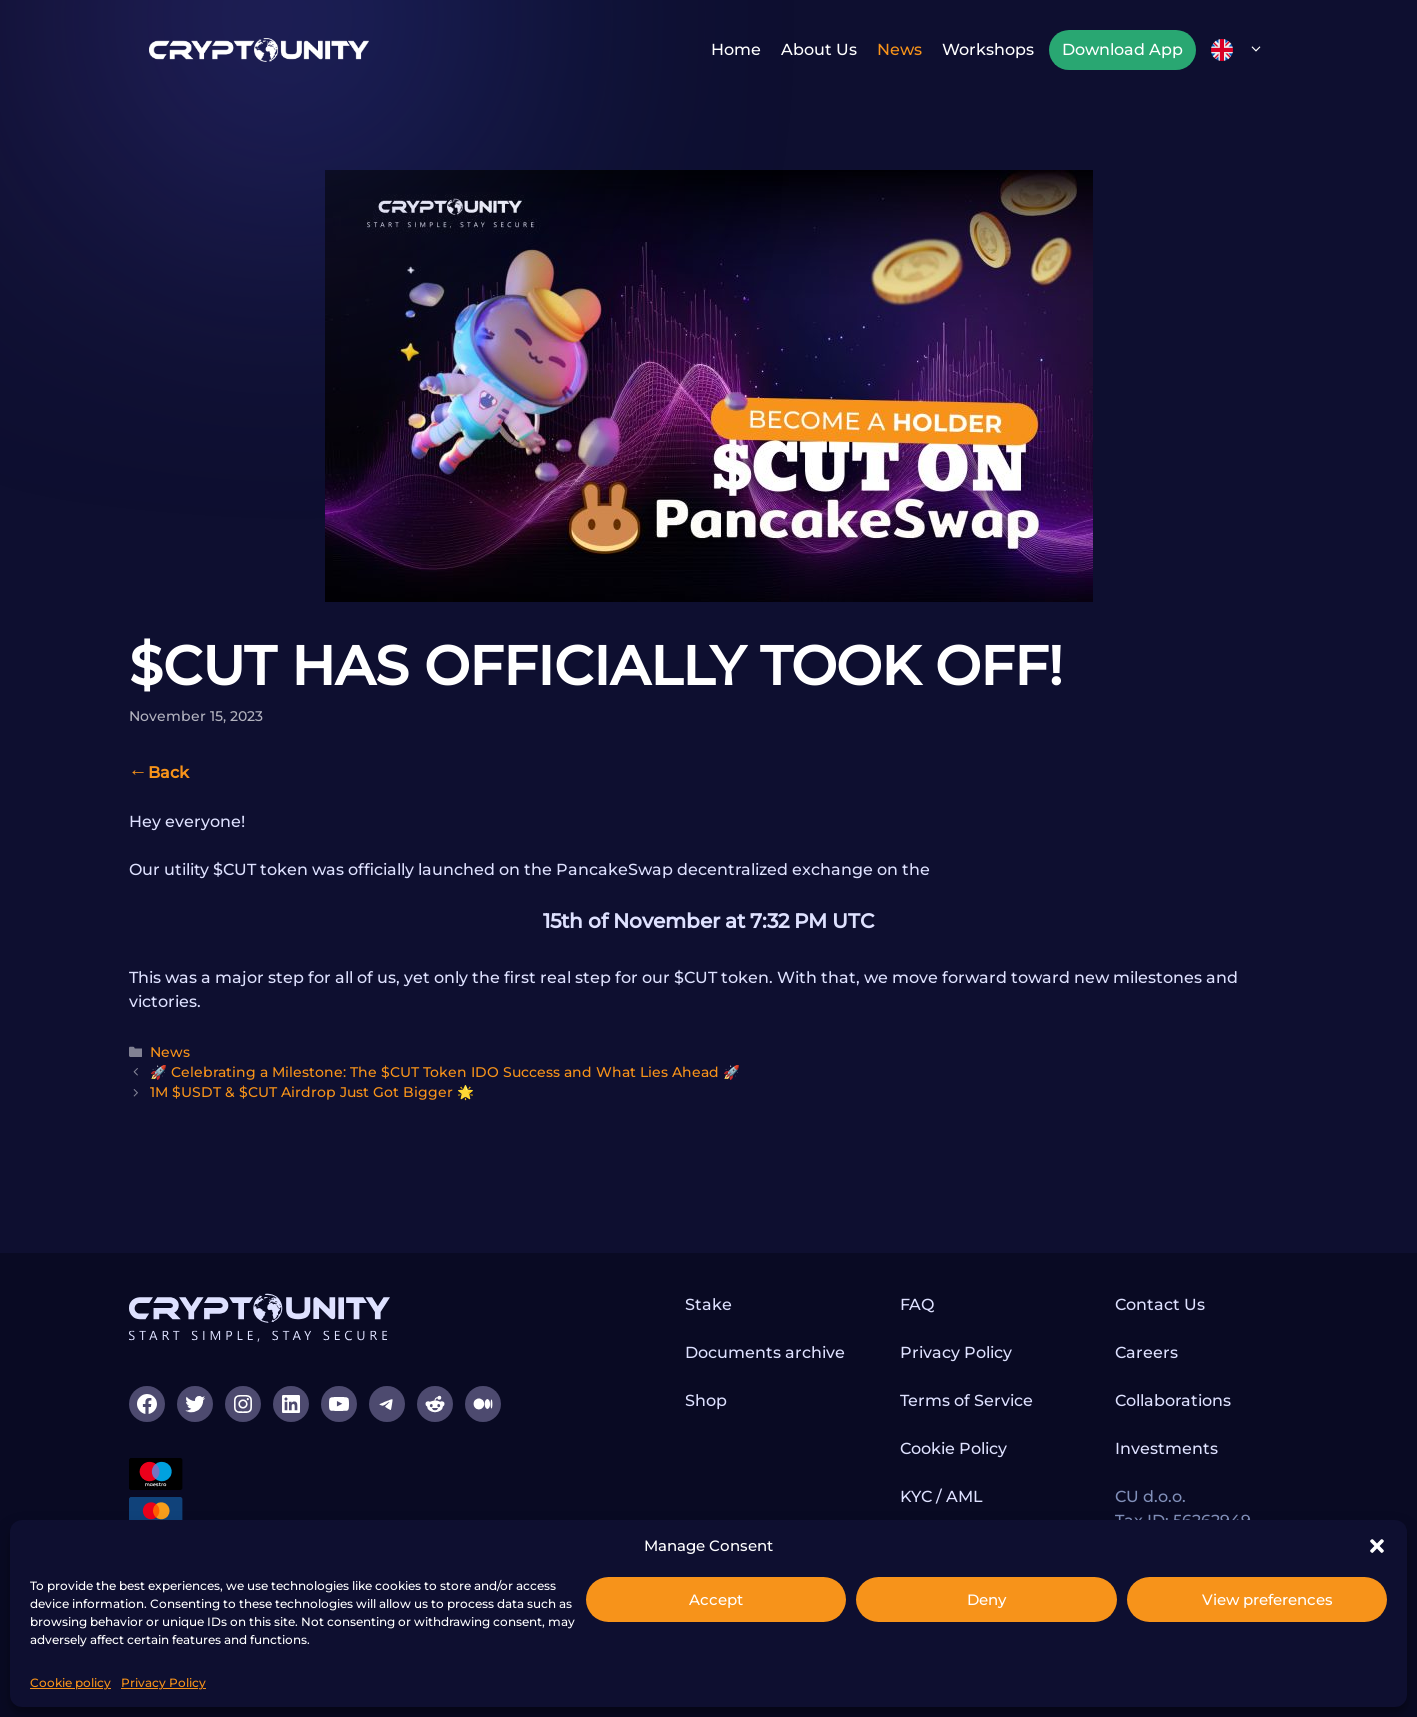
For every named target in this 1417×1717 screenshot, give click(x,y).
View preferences (1267, 1599)
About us (819, 49)
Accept (716, 1599)
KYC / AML (941, 1496)
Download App (1122, 49)
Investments (1166, 1448)
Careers (1146, 1352)
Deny (986, 1599)
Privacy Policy (163, 1682)
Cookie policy (70, 1682)
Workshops (988, 49)
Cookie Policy (953, 1448)
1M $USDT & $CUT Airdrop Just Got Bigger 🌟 (312, 1092)
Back (168, 772)
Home (736, 49)
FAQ (917, 1304)
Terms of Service (966, 1400)
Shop (706, 1400)
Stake (708, 1304)
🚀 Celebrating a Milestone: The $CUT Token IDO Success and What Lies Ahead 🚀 (445, 1072)
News (899, 49)
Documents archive (765, 1352)
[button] (1377, 1546)
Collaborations (1173, 1400)
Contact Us (1160, 1304)
